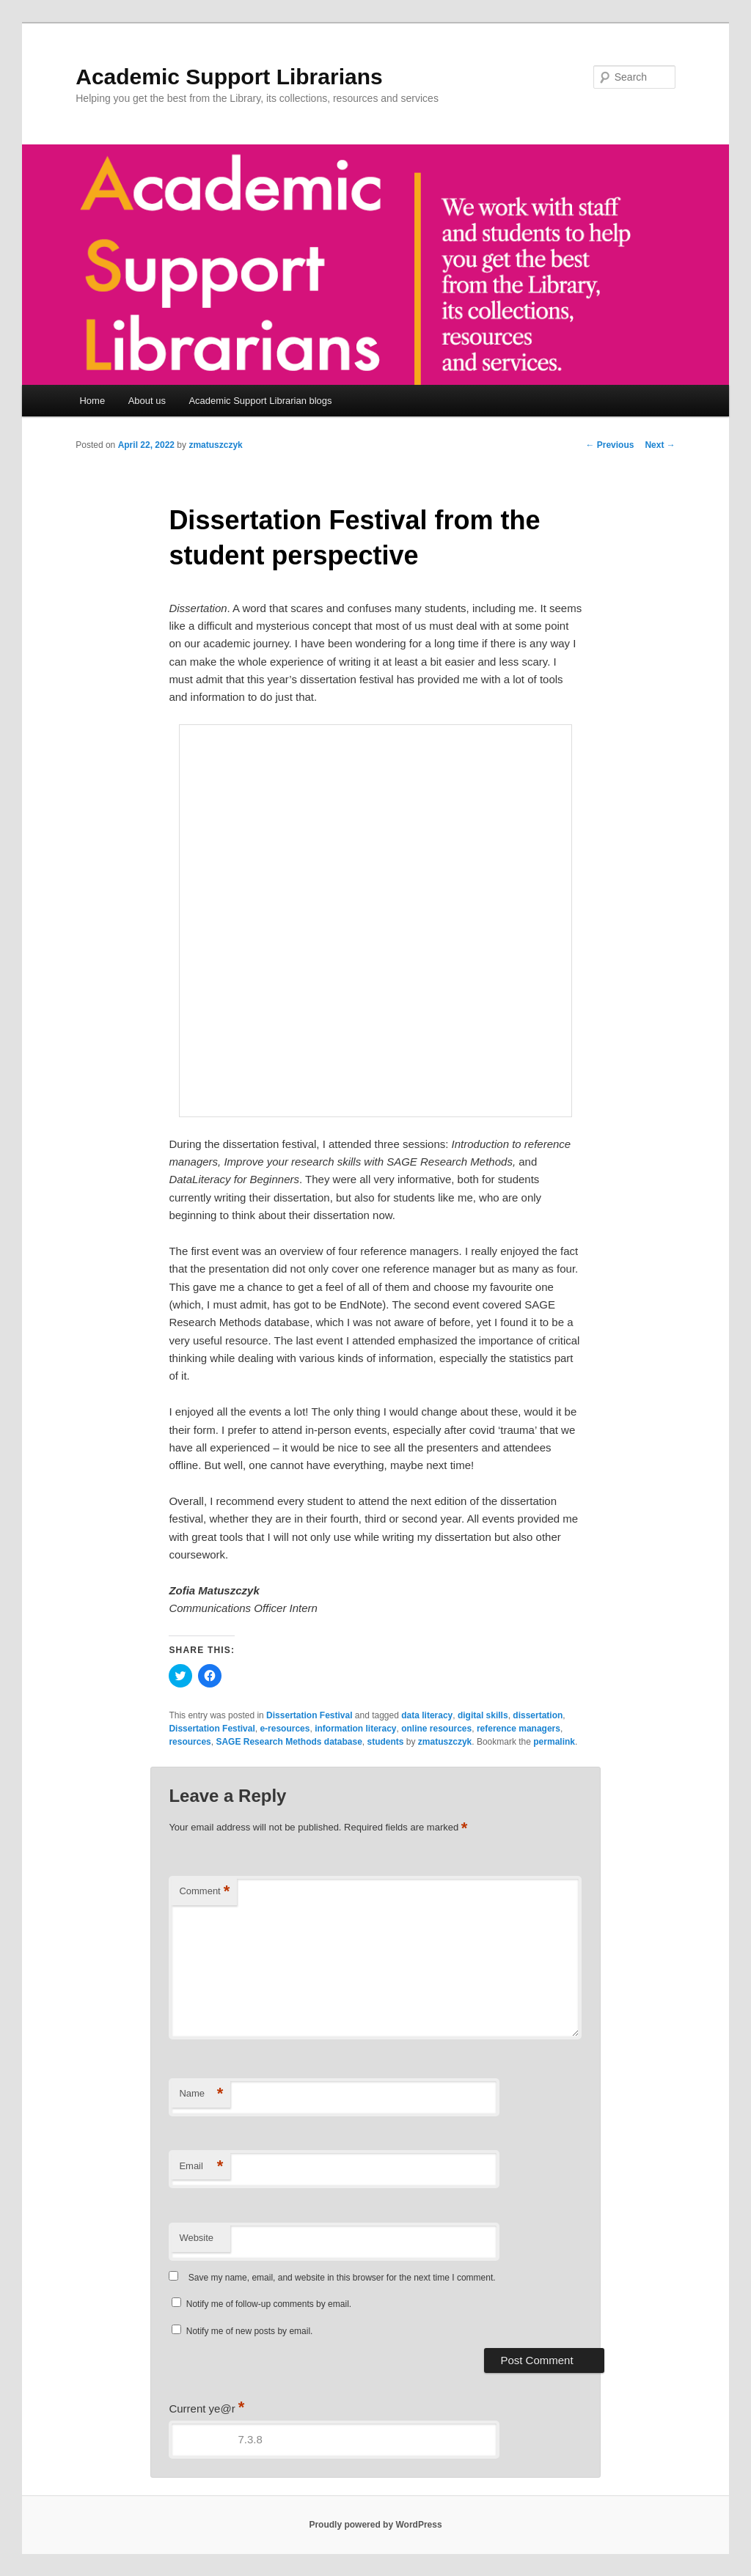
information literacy (355, 1728)
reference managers (518, 1728)
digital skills (483, 1715)
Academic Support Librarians (229, 77)
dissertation (538, 1715)
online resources (436, 1728)
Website (196, 2237)
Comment (204, 1891)
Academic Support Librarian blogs (259, 400)
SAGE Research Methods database (289, 1742)
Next (660, 445)
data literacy (427, 1715)
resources (189, 1742)
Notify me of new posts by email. (249, 2331)
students (385, 1742)
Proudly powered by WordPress (375, 2525)
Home (92, 400)
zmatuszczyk (215, 445)
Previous (609, 445)
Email (201, 2166)
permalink (554, 1742)
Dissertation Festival (309, 1715)
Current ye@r (206, 2408)
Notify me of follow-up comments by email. (268, 2304)
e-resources (284, 1728)
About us (147, 400)
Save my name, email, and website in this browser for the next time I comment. (342, 2278)
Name (201, 2094)
